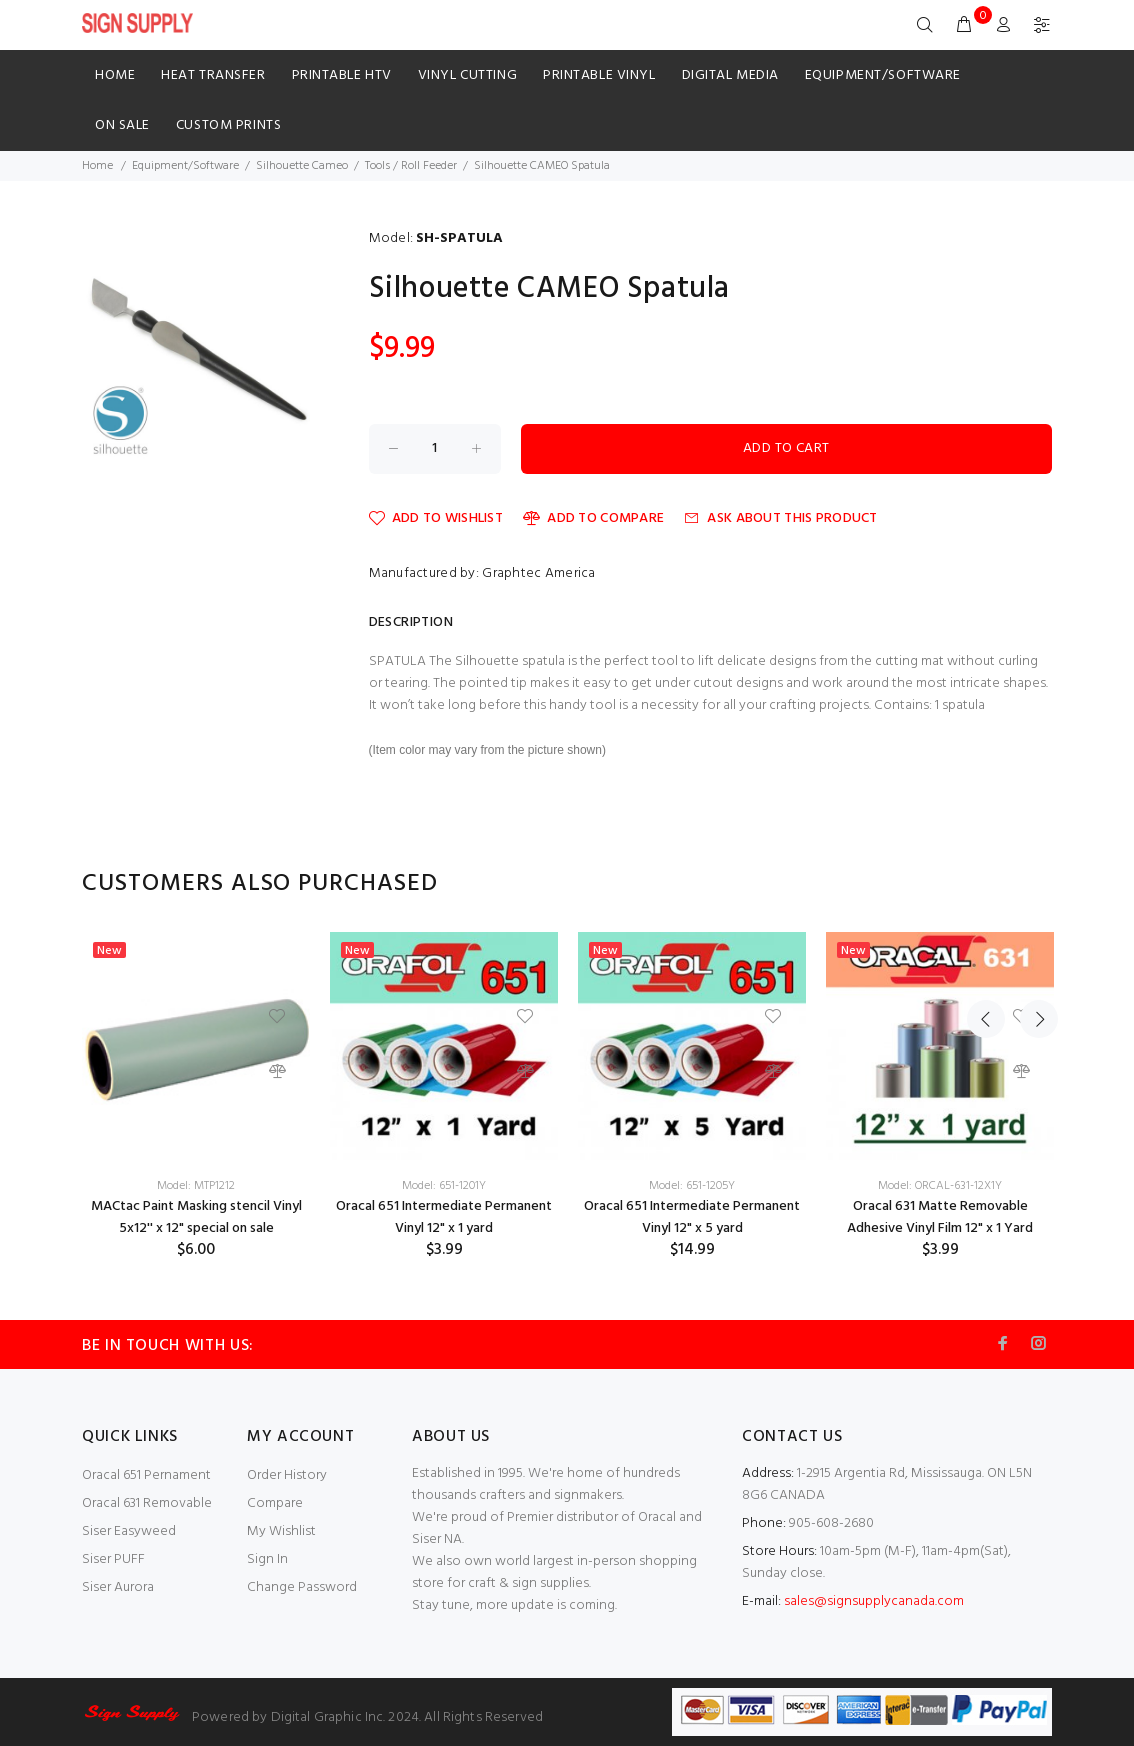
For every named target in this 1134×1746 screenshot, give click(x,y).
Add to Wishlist (436, 518)
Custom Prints (228, 125)
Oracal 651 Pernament (146, 1475)
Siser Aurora (118, 1587)
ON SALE (122, 125)
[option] (196, 1096)
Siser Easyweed (129, 1531)
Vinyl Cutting (467, 75)
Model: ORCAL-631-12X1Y (940, 1186)
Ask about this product (780, 518)
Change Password (302, 1587)
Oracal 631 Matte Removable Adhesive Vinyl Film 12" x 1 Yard (940, 1217)
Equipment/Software (883, 75)
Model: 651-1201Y (444, 1186)
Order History (287, 1475)
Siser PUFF (113, 1559)
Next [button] (1033, 884)
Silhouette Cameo (302, 166)
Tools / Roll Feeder (411, 166)
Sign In (267, 1559)
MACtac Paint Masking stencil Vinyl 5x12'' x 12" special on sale (196, 1217)
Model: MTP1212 (196, 1186)
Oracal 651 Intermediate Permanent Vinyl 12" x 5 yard (692, 1217)
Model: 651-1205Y (692, 1186)
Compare (275, 1503)
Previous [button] (986, 884)
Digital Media (730, 75)
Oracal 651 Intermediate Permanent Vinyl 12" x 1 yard (444, 1217)
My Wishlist (281, 1531)
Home (115, 75)
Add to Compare (593, 518)
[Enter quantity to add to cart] (435, 449)
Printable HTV (342, 75)
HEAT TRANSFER (213, 75)
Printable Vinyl (599, 75)
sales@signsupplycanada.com (874, 1601)
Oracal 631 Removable (147, 1503)
